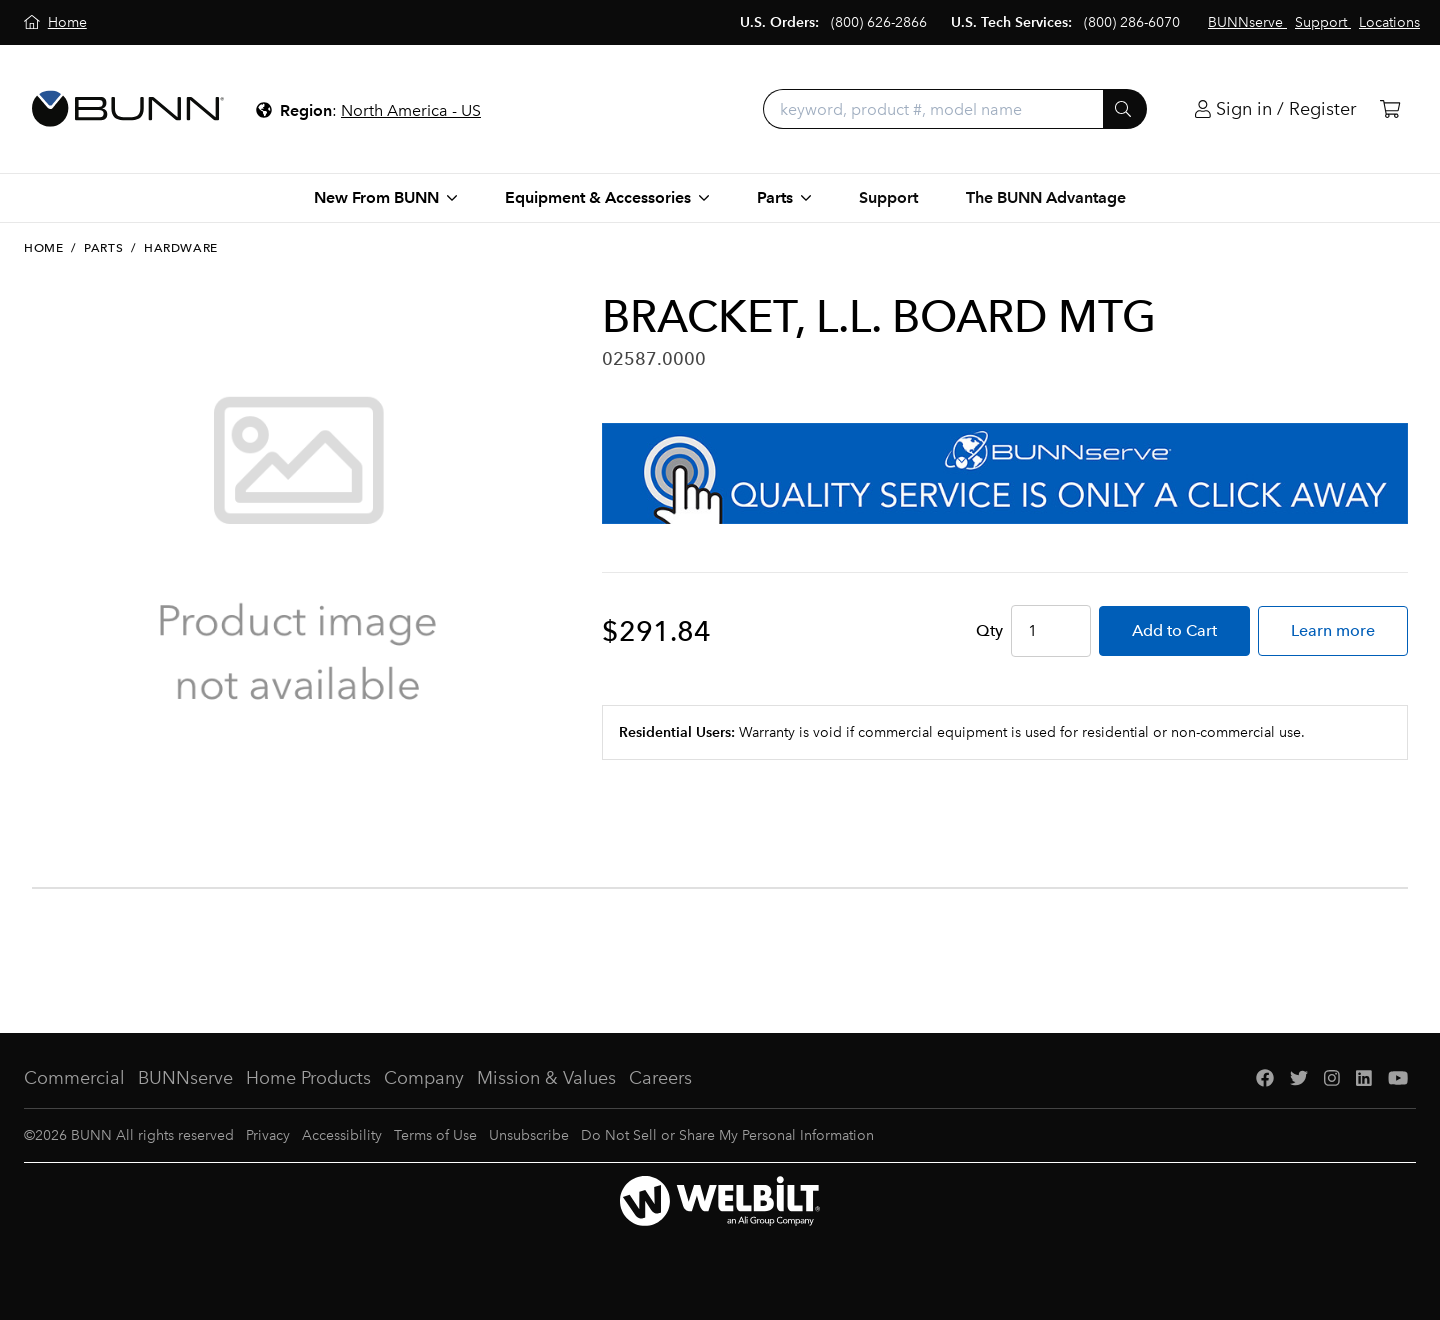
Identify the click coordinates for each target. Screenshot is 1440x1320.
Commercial (74, 1078)
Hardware (181, 248)
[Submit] (1125, 109)
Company (424, 1078)
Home (43, 248)
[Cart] (1390, 109)
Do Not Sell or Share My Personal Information (727, 1135)
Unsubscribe (529, 1135)
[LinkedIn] (1364, 1078)
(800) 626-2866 (879, 22)
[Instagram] (1332, 1078)
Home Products (308, 1078)
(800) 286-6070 (1132, 22)
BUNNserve (185, 1078)
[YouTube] (1398, 1078)
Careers (660, 1078)
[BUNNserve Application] (1005, 473)
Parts (103, 248)
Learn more (1333, 630)
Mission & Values (546, 1078)
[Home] (55, 22)
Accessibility (342, 1135)
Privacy (268, 1135)
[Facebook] (1265, 1078)
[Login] (1275, 109)
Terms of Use (435, 1135)
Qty (989, 630)
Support (888, 197)
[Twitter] (1299, 1078)
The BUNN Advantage (1046, 197)
